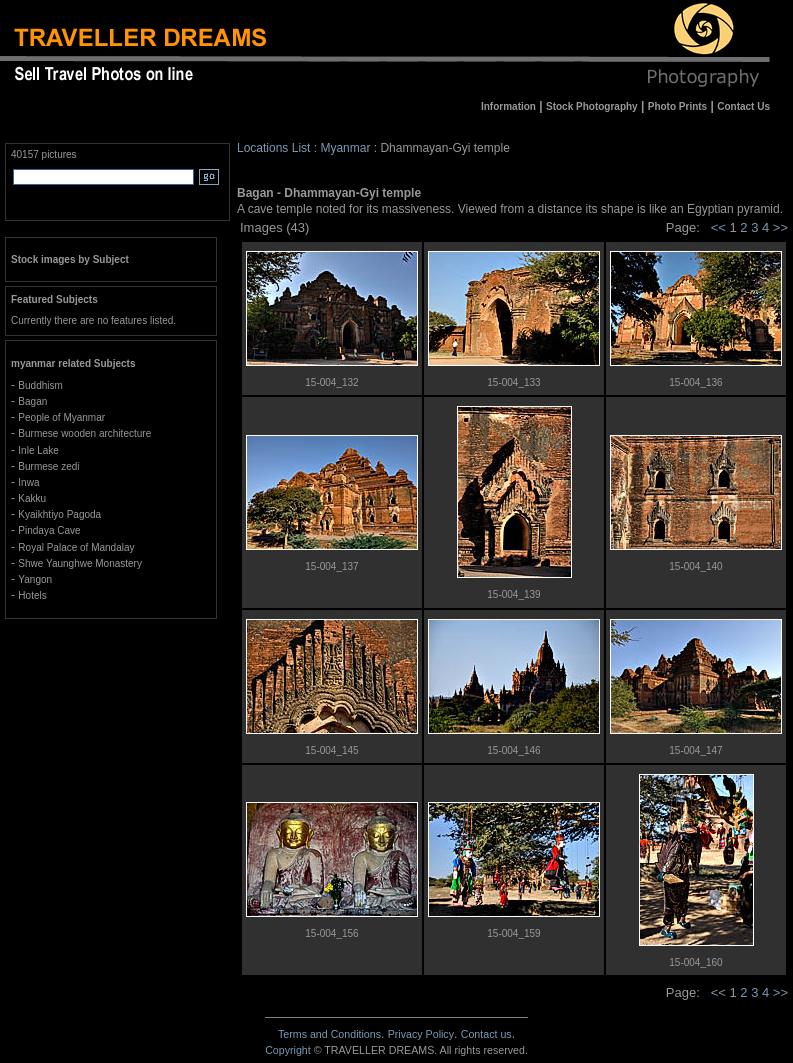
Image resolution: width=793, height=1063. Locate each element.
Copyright (288, 1050)
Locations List (273, 148)
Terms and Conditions (329, 1034)
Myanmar (345, 148)
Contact (486, 1034)
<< (718, 227)
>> (780, 227)
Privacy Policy (421, 1034)
